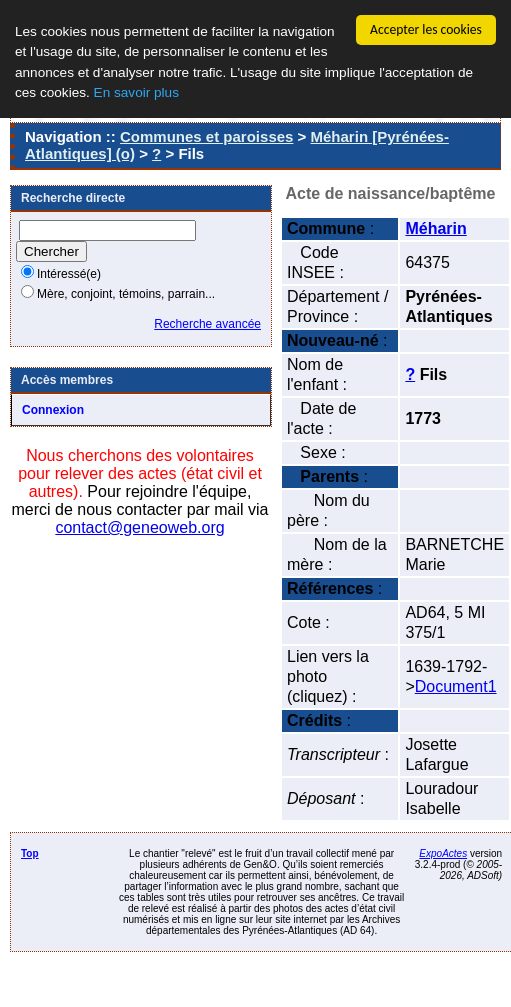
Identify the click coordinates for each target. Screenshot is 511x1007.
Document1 (456, 686)
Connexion (53, 410)
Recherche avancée (207, 324)
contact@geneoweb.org (139, 527)
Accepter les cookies (426, 29)
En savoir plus (136, 92)
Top (30, 853)
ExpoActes (443, 853)
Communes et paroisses (206, 136)
